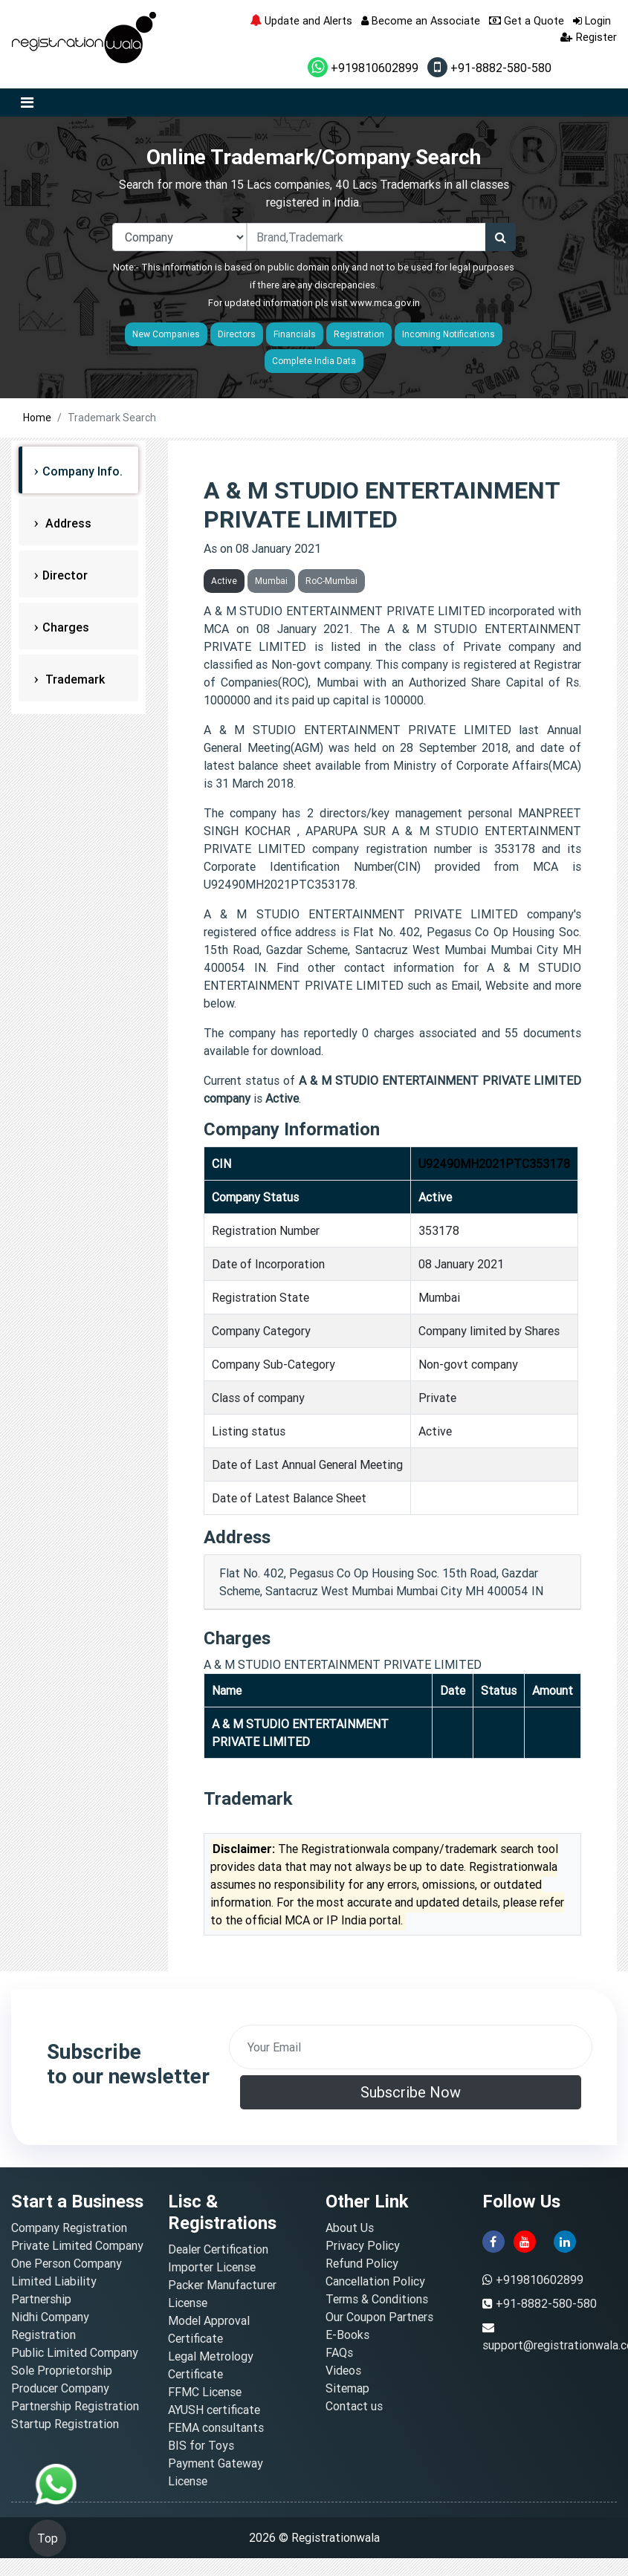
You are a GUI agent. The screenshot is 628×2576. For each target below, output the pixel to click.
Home (37, 417)
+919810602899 (363, 67)
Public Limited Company (74, 2352)
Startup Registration (65, 2423)
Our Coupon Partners (379, 2316)
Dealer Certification (218, 2249)
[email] (411, 2047)
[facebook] (493, 2240)
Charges (65, 627)
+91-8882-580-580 (489, 67)
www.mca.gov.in (385, 302)
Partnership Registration (75, 2405)
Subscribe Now (410, 2092)
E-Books (347, 2334)
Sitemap (347, 2388)
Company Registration (69, 2227)
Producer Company (60, 2388)
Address (66, 523)
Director (65, 575)
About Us (350, 2227)
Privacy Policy (363, 2245)
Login (592, 20)
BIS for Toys (201, 2445)
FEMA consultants (216, 2427)
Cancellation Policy (375, 2281)
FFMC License (205, 2391)
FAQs (339, 2352)
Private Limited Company (77, 2245)
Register (588, 37)
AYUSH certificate (214, 2409)
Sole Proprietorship (61, 2370)
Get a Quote (526, 20)
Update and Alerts (301, 20)
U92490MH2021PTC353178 (494, 1163)
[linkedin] (565, 2240)
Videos (343, 2370)
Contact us (354, 2405)
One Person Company (66, 2263)
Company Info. (82, 471)
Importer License (212, 2266)
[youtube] (525, 2240)
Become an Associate (420, 20)
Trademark (73, 679)
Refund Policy (362, 2263)
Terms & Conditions (377, 2298)
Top (47, 2538)
